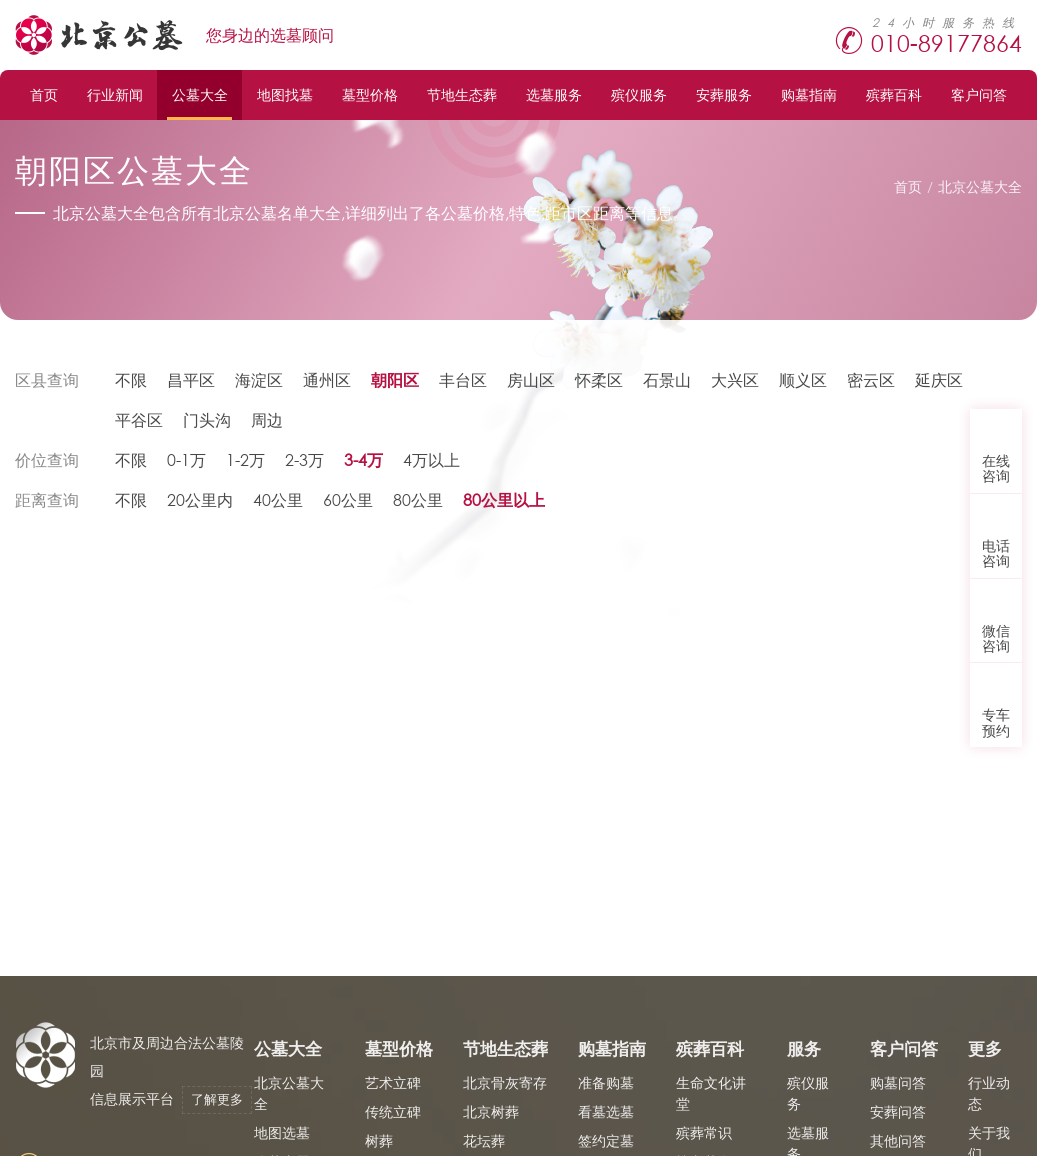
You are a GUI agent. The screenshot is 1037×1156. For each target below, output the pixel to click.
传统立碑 (393, 1111)
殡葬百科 (894, 94)
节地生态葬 (462, 94)
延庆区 (939, 379)
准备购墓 (606, 1082)
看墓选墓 (606, 1111)
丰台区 (463, 379)
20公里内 (200, 499)
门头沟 (207, 419)
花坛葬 (484, 1140)
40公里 (278, 499)
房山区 (531, 379)
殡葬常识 (704, 1132)
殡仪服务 (639, 94)
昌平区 (191, 379)
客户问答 (979, 94)
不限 (131, 379)
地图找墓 (285, 94)
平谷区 (139, 419)
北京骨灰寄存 (505, 1082)
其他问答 (898, 1140)
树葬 (379, 1140)
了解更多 (217, 1099)
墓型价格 (370, 94)
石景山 (667, 379)
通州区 (327, 379)
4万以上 (431, 459)
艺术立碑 (393, 1082)
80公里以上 (504, 499)
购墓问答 (898, 1082)
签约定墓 (606, 1140)
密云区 (871, 379)
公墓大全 (200, 94)
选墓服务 (554, 94)
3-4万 (363, 459)
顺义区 (803, 379)
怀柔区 (599, 379)
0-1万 (186, 459)
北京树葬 (491, 1111)
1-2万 (245, 459)
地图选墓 (282, 1132)
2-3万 (304, 459)
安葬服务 (724, 94)
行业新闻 (115, 94)
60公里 (348, 499)
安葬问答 (898, 1111)
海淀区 (259, 379)
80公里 (418, 499)
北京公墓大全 (980, 186)
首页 (44, 94)
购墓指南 (809, 94)
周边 (267, 419)
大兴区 (735, 379)
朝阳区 (395, 379)
